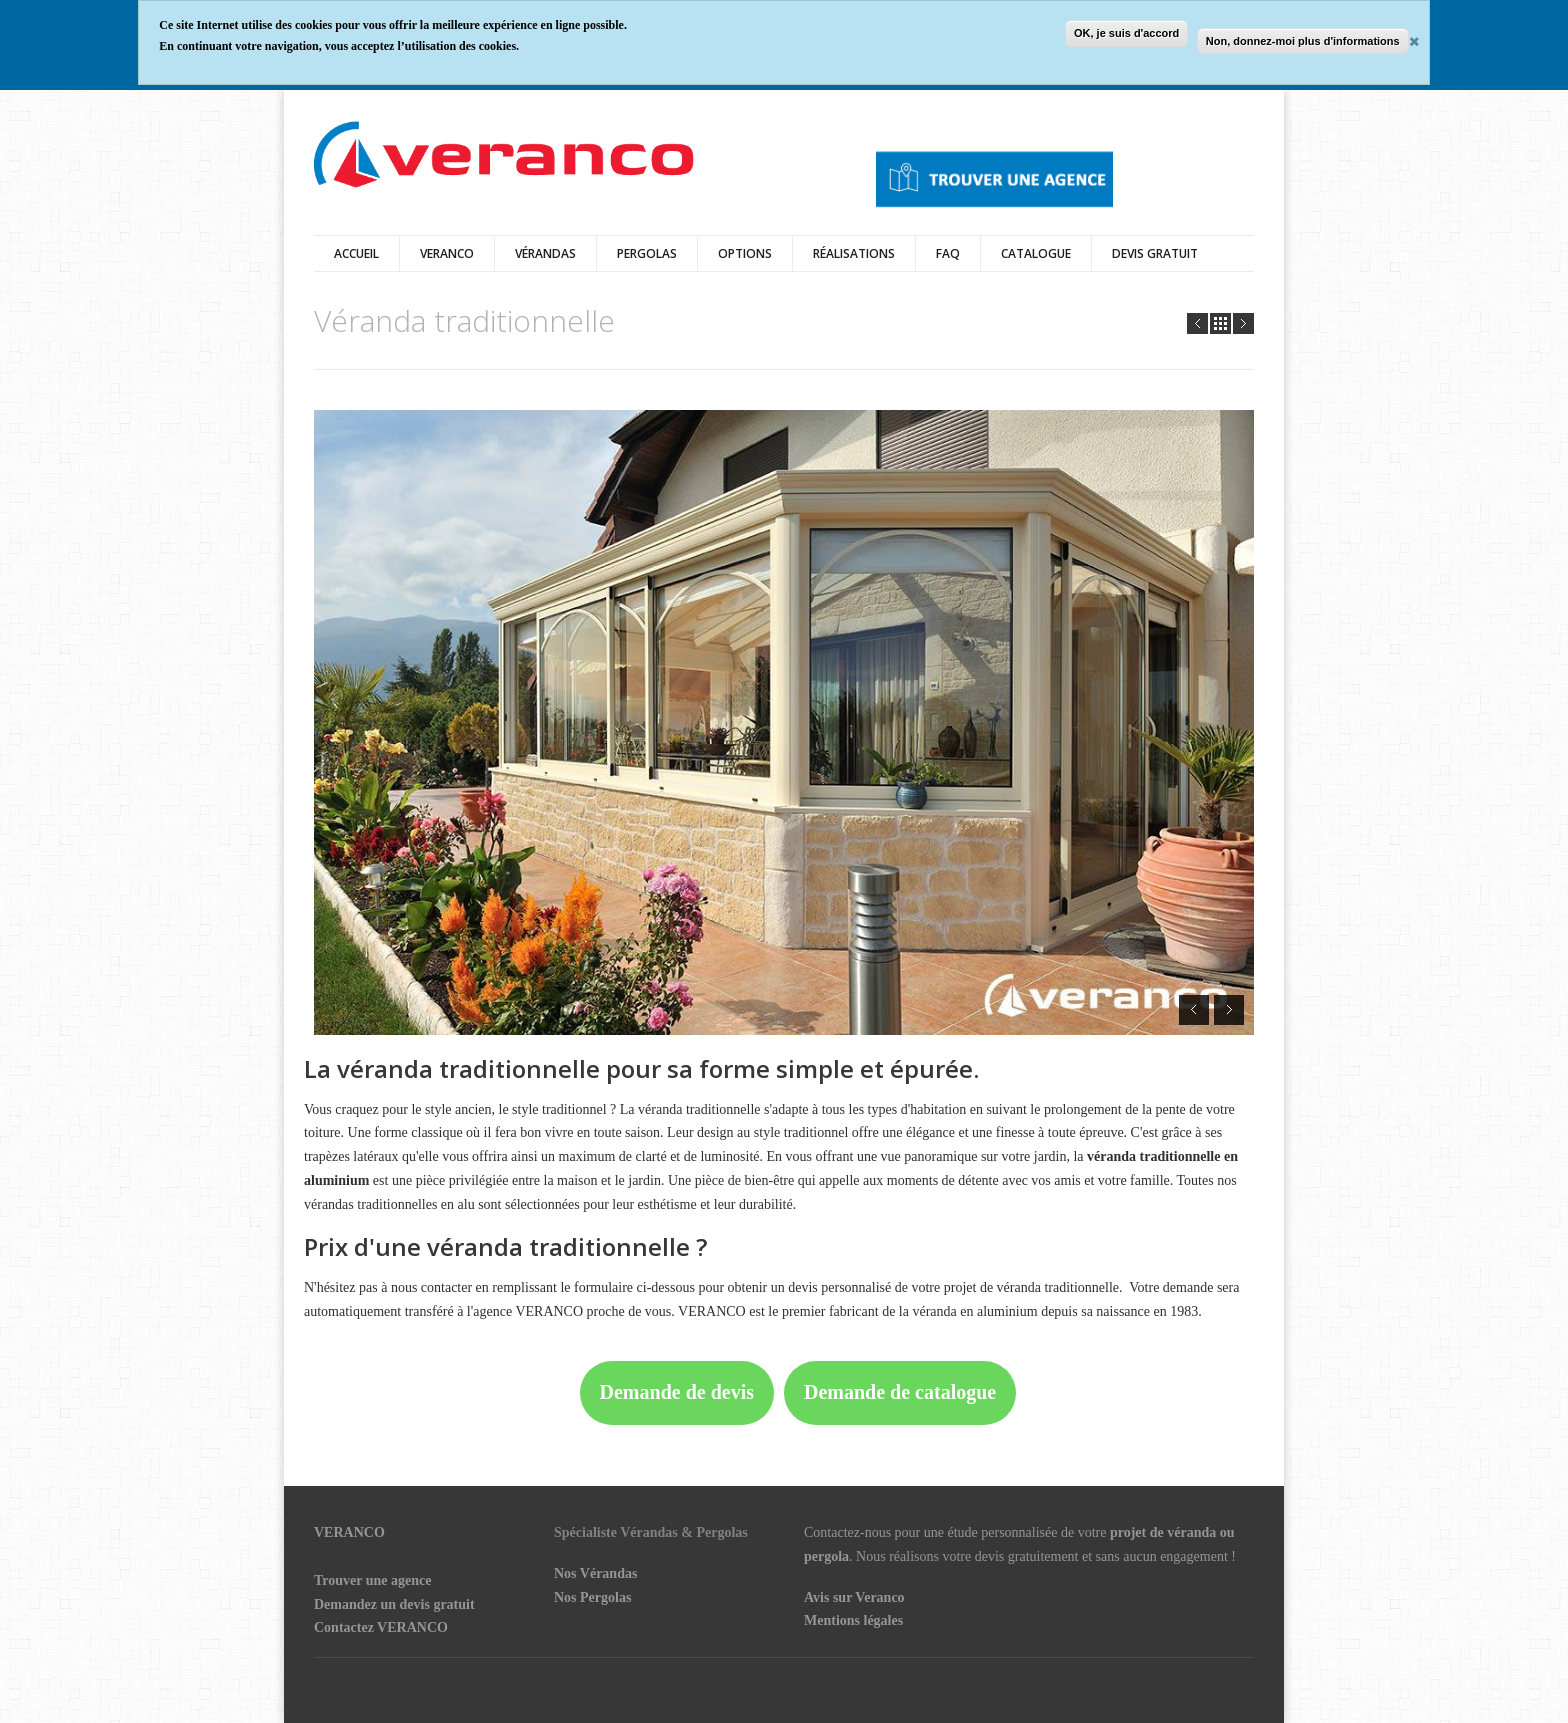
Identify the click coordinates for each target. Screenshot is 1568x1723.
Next (1243, 323)
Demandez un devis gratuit (394, 1604)
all (1220, 323)
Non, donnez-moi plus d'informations (1303, 41)
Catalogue (1036, 253)
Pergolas (647, 253)
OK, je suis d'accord (1126, 33)
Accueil (356, 253)
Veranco (447, 253)
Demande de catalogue (900, 1392)
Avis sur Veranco (854, 1597)
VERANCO (349, 1532)
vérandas (545, 253)
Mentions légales (853, 1620)
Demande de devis (677, 1392)
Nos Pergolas (592, 1597)
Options (745, 253)
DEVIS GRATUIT (1155, 253)
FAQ (948, 253)
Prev (1197, 323)
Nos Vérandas (595, 1573)
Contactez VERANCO (381, 1627)
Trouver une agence (372, 1580)
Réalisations (854, 253)
